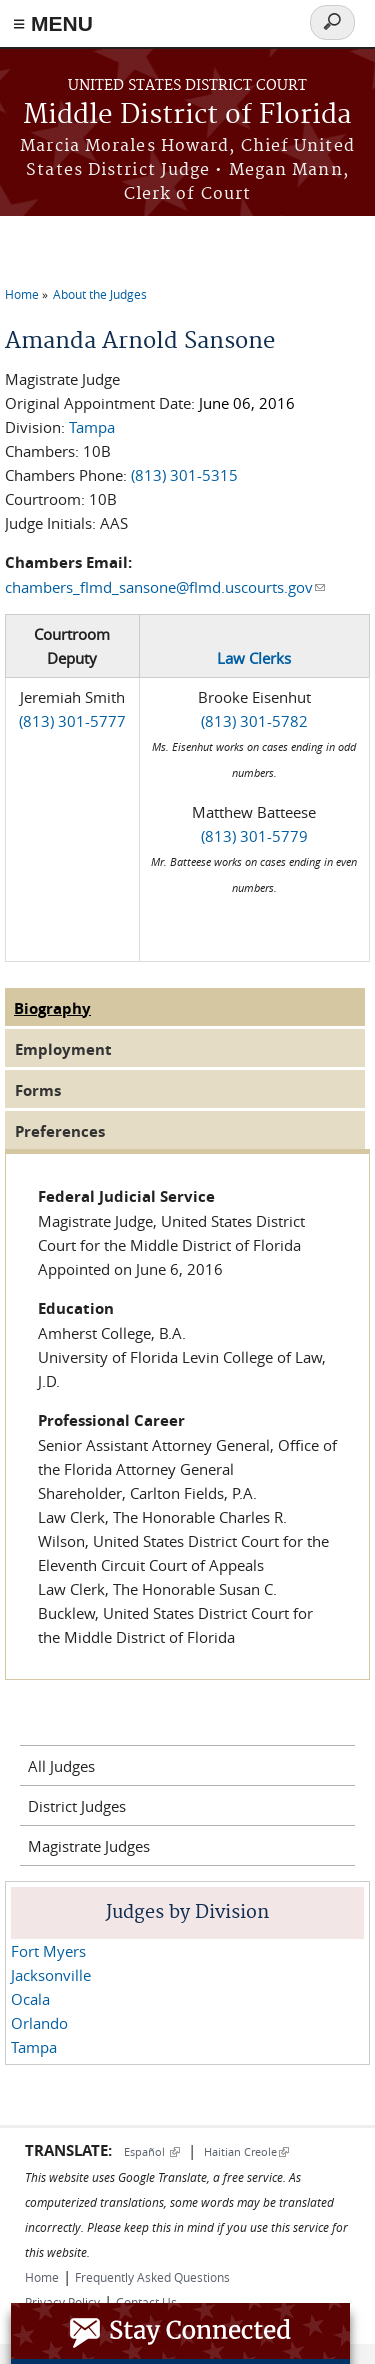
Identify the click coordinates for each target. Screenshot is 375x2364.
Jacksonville (51, 1975)
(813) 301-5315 (184, 475)
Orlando (39, 2023)
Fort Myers (48, 1951)
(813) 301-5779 (254, 836)
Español (152, 2151)
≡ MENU (53, 23)
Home (22, 294)
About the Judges (100, 294)
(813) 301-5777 (72, 721)
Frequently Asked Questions (152, 2277)
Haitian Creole (246, 2151)
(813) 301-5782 (254, 721)
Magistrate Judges (89, 1846)
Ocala (30, 1999)
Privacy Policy (62, 2302)
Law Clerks (254, 658)
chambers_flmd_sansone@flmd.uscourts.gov (165, 587)
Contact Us (146, 2302)
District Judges (77, 1806)
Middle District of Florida (187, 115)
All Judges (61, 1766)
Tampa (92, 427)
